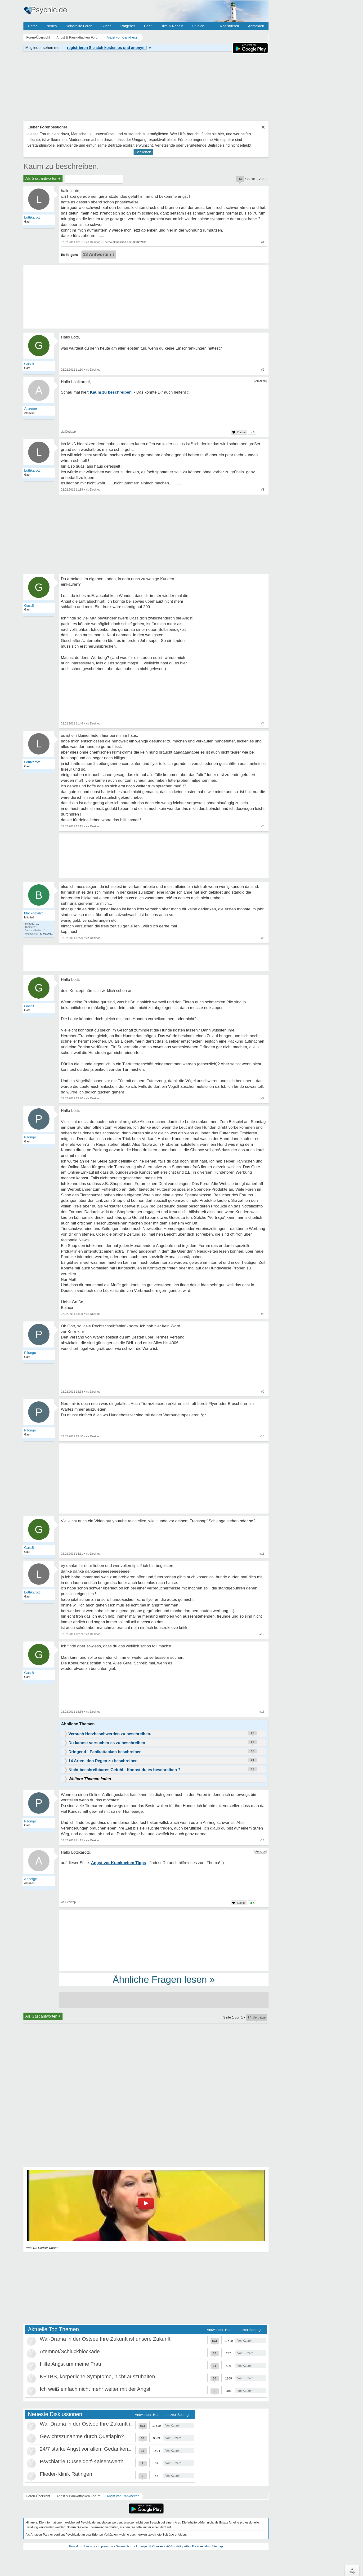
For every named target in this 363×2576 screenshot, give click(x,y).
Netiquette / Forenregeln (192, 2546)
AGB (169, 2546)
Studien (198, 26)
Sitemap (217, 2546)
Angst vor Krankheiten (123, 2496)
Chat (148, 26)
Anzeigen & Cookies (149, 2546)
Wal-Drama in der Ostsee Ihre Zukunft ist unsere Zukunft (105, 2339)
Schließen (143, 152)
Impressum (105, 2546)
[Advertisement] (164, 1479)
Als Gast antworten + (43, 178)
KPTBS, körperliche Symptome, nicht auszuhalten (97, 2376)
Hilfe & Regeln (172, 26)
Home (32, 26)
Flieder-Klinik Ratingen (66, 2474)
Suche (106, 26)
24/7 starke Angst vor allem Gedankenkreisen (92, 2449)
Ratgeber (127, 26)
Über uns (88, 2546)
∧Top (352, 2570)
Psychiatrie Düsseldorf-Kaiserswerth (81, 2461)
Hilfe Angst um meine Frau (70, 2364)
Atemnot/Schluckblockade (70, 2351)
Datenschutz (124, 2546)
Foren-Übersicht (38, 2496)
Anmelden (256, 26)
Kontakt (74, 2546)
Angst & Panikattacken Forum (78, 2496)
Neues (51, 26)
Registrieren (229, 26)
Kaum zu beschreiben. (61, 166)
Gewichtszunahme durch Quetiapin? (82, 2436)
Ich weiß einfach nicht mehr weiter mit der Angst (95, 2389)
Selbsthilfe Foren (79, 26)
